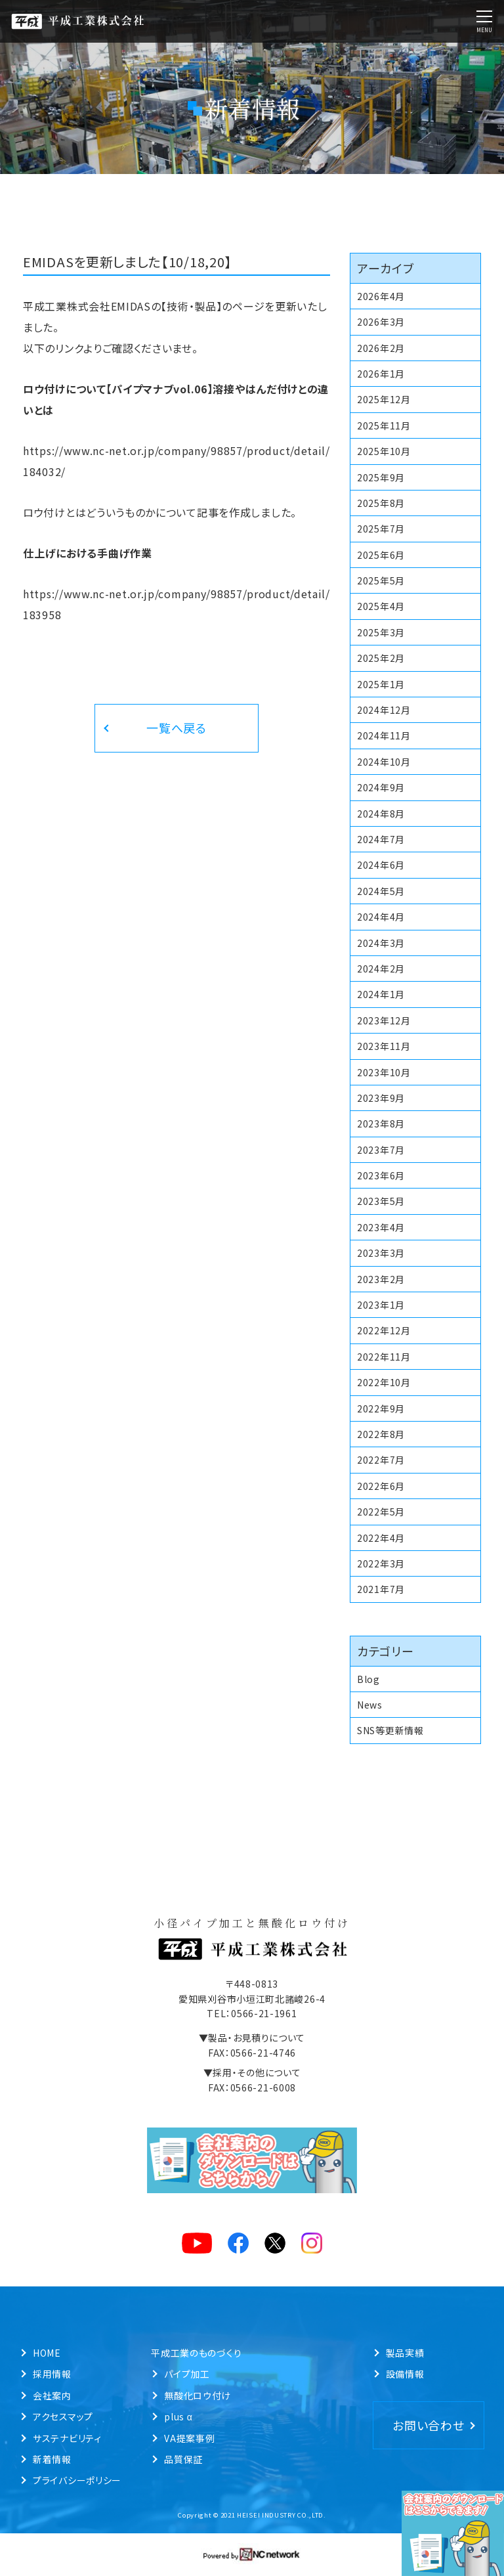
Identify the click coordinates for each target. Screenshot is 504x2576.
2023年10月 (384, 1072)
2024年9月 (381, 787)
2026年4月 (381, 296)
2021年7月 (381, 1589)
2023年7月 (381, 1149)
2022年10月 (384, 1382)
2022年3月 (381, 1563)
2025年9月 (381, 477)
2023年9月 (381, 1097)
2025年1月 (381, 684)
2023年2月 (381, 1279)
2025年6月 (381, 554)
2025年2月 (381, 658)
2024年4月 (381, 916)
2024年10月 (384, 761)
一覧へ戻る (176, 727)
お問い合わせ (428, 2425)
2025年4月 (381, 606)
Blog (368, 1679)
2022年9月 (381, 1408)
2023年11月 (384, 1046)
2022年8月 (381, 1434)
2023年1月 (381, 1304)
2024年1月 (381, 994)
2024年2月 (381, 968)
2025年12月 (384, 399)
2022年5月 (381, 1511)
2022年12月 (384, 1330)
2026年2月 (381, 348)
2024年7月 (381, 839)
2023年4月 (381, 1227)
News (370, 1704)
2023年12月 (384, 1020)
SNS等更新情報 (390, 1730)
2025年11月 (384, 425)
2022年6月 (381, 1486)
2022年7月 (381, 1459)
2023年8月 (381, 1123)
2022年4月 (381, 1537)
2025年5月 (381, 580)
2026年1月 (381, 373)
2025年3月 (381, 632)
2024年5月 (381, 891)
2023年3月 (381, 1252)
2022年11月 (384, 1356)
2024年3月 (381, 943)
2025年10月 (384, 451)
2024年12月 (384, 709)
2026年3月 (381, 321)
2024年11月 (384, 735)
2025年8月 (381, 503)
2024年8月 (381, 813)
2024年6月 (381, 864)
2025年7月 (381, 528)
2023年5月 (381, 1201)
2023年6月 (381, 1175)
